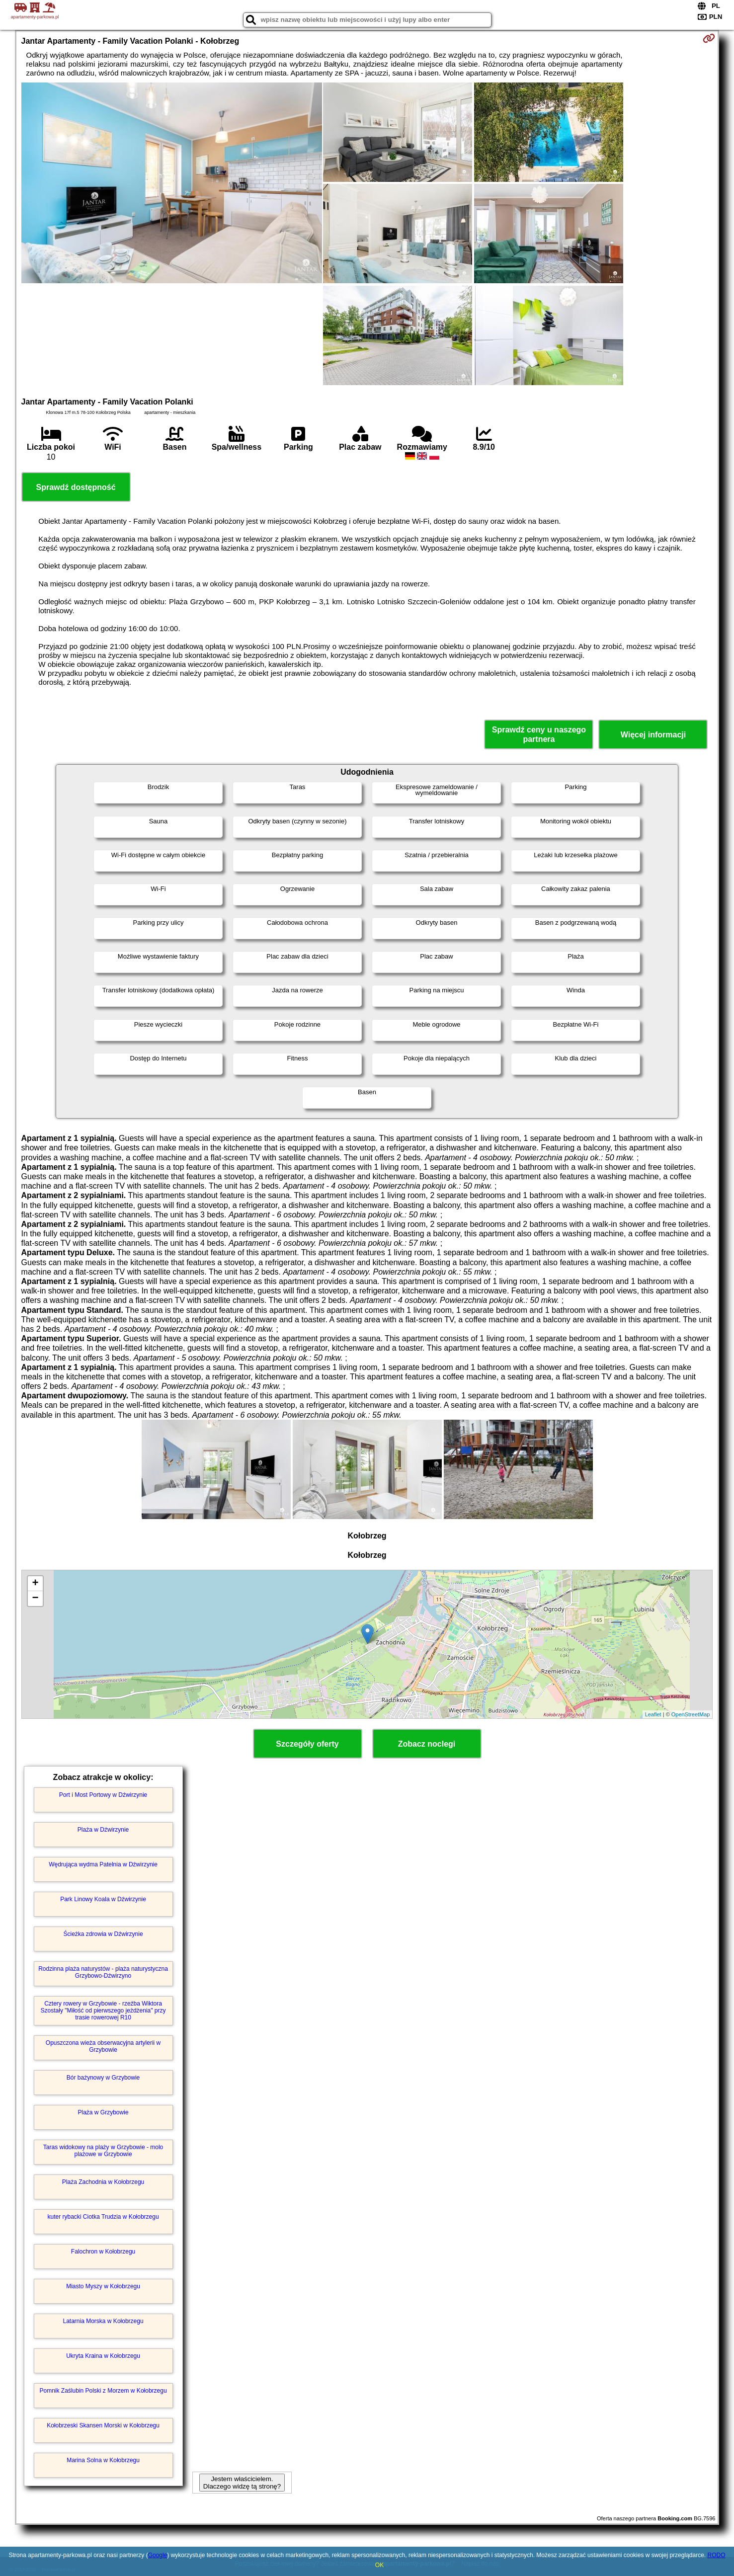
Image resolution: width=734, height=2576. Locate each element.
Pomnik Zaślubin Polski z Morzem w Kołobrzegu (102, 2390)
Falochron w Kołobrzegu (103, 2251)
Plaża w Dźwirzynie (103, 1829)
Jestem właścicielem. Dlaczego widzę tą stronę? (242, 2482)
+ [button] (35, 1583)
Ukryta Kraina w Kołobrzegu (103, 2355)
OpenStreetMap (690, 1714)
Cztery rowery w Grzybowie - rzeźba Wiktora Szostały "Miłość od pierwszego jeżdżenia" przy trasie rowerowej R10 (103, 2010)
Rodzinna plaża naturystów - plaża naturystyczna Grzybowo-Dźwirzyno (103, 1972)
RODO (716, 2555)
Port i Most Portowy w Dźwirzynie (103, 1794)
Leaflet (653, 1714)
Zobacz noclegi (427, 1744)
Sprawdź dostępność (76, 487)
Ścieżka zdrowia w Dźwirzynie (103, 1934)
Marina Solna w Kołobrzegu (103, 2460)
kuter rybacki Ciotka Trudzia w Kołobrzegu (103, 2216)
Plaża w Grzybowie (103, 2112)
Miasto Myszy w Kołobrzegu (103, 2286)
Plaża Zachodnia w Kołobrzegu (103, 2181)
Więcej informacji (653, 734)
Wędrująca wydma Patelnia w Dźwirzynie (103, 1864)
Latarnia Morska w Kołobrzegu (103, 2321)
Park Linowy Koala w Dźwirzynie (103, 1899)
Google (157, 2555)
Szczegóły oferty (307, 1744)
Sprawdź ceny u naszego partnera (539, 734)
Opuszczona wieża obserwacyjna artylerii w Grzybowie (103, 2046)
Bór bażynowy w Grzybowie (103, 2077)
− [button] (35, 1598)
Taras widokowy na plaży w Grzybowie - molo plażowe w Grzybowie (103, 2151)
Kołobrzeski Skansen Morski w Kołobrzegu (103, 2425)
